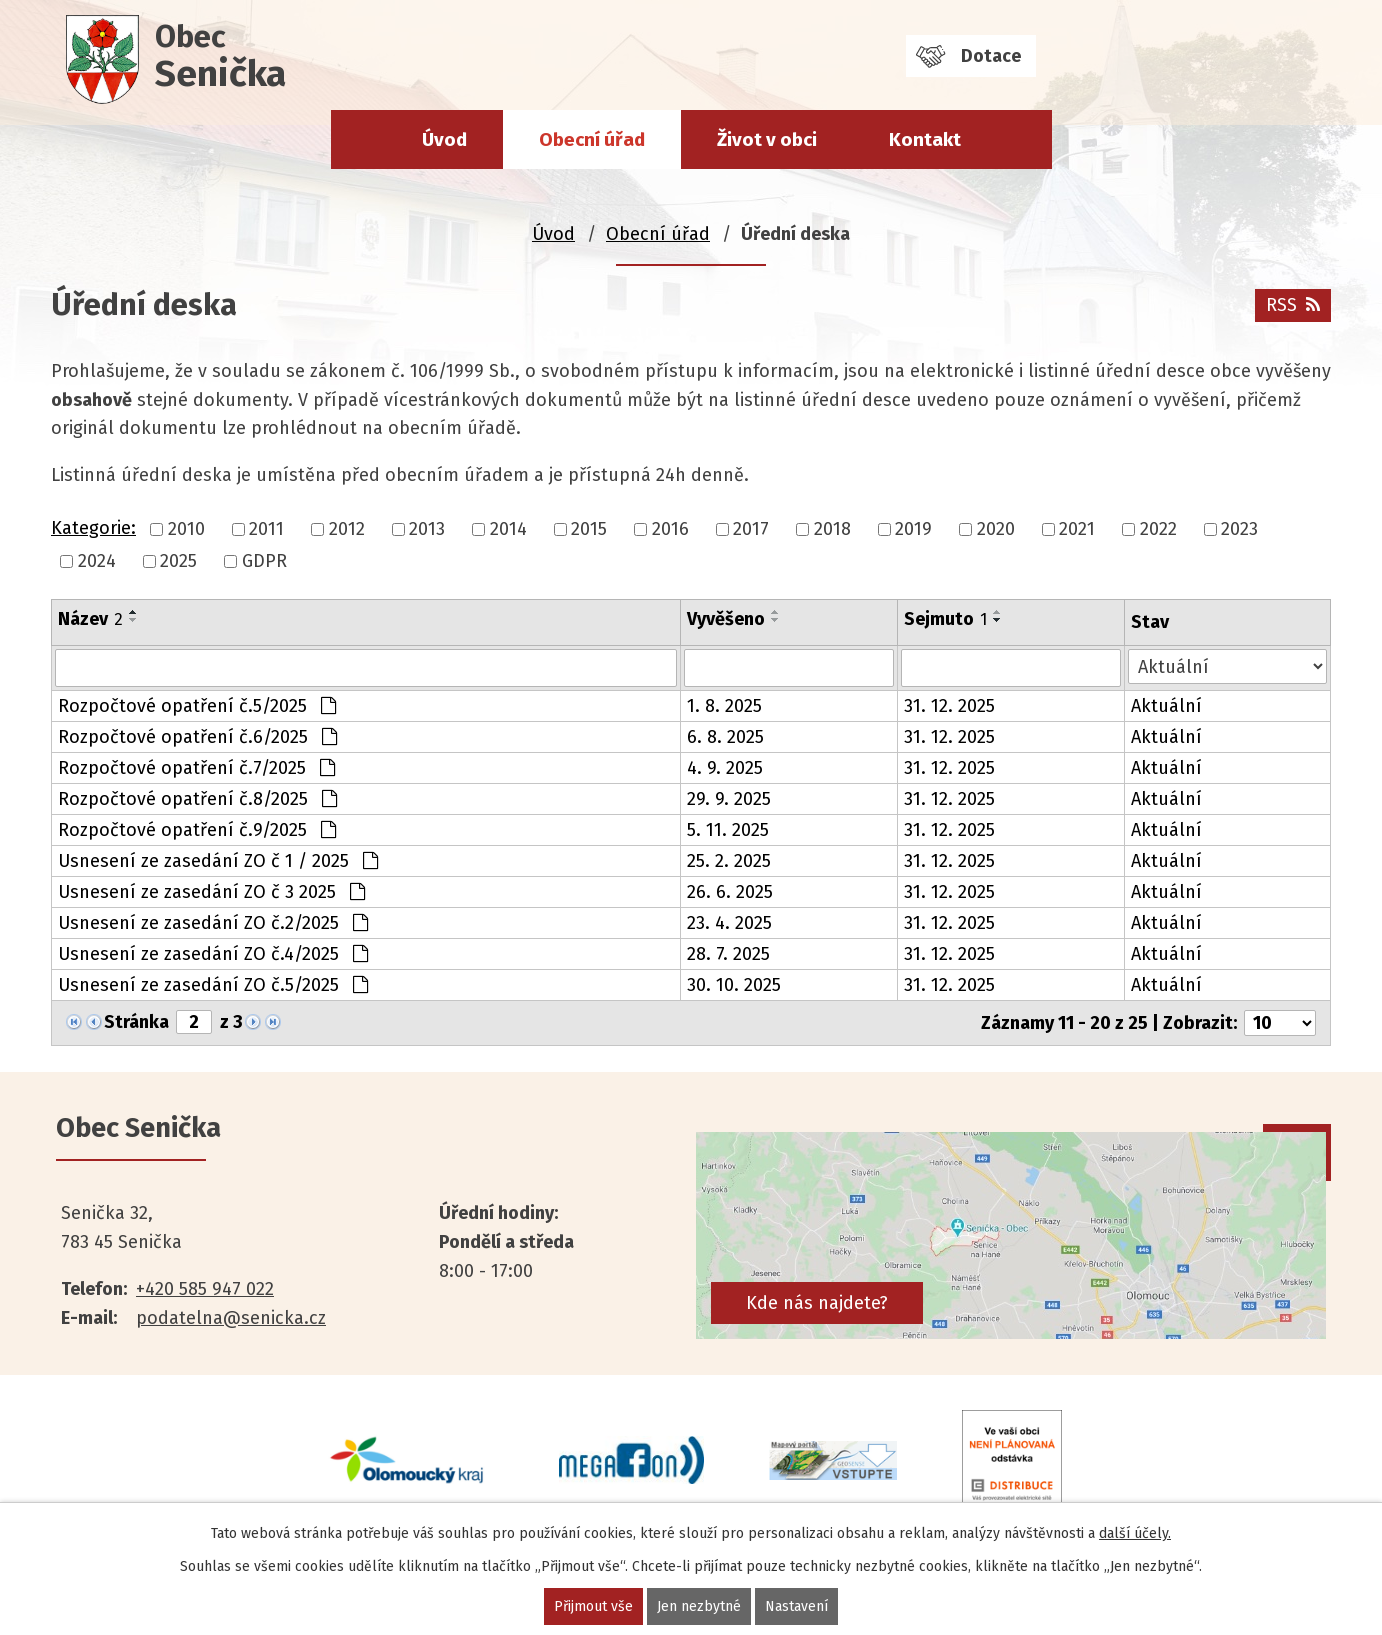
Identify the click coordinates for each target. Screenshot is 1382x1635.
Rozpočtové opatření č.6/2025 (197, 737)
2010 (186, 529)
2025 (178, 561)
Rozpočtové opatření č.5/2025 (197, 706)
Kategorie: (93, 528)
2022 (1158, 529)
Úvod (444, 139)
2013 (427, 529)
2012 (347, 529)
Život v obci (767, 139)
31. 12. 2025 (949, 706)
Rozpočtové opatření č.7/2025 (196, 768)
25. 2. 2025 (729, 861)
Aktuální (1166, 706)
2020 (996, 529)
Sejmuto (945, 619)
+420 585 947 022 (205, 1289)
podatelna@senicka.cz (231, 1318)
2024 (97, 561)
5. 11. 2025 (728, 830)
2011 (266, 529)
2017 (751, 529)
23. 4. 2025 (729, 923)
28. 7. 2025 (728, 954)
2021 (1077, 529)
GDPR (264, 561)
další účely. (1135, 1533)
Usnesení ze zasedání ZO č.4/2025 (213, 954)
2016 (670, 529)
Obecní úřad (592, 139)
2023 (1239, 529)
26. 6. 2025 (730, 892)
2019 (913, 529)
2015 (589, 529)
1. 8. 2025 (724, 706)
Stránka (136, 1022)
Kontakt (925, 139)
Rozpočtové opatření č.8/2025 (197, 799)
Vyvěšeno (726, 619)
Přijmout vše (593, 1606)
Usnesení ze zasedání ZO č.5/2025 (213, 985)
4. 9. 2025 (725, 768)
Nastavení (796, 1606)
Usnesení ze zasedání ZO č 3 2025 (211, 892)
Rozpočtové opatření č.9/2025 (197, 830)
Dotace (991, 56)
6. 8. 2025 (725, 737)
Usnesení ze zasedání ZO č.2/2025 (213, 923)
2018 (832, 529)
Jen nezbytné (699, 1606)
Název (90, 619)
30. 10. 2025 (734, 985)
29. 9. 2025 (729, 799)
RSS (1293, 305)
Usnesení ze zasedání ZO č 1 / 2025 (218, 861)
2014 (508, 529)
